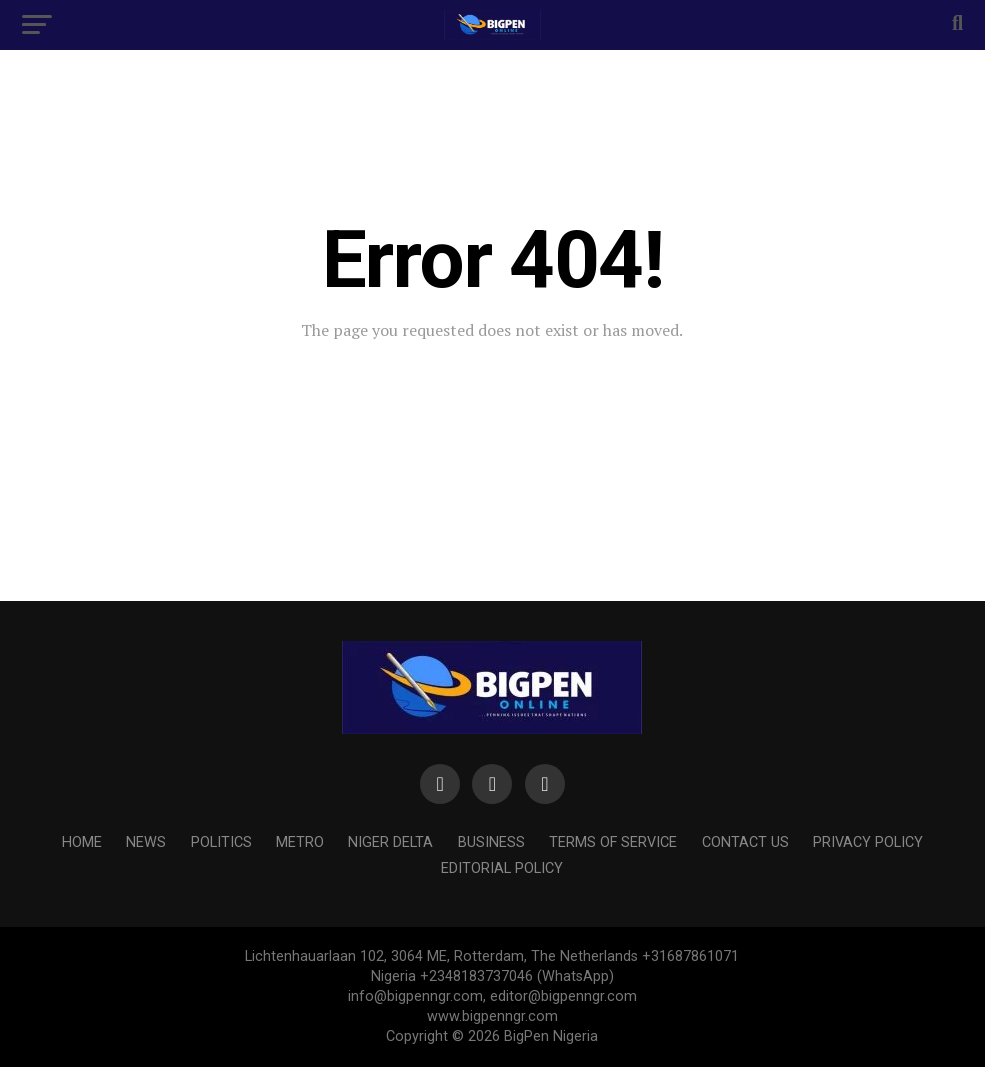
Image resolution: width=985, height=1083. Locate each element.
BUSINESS (491, 842)
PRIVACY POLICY (868, 842)
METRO (300, 842)
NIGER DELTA (390, 842)
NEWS (146, 842)
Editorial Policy (502, 868)
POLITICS (221, 842)
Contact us (745, 842)
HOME (82, 842)
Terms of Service (613, 842)
